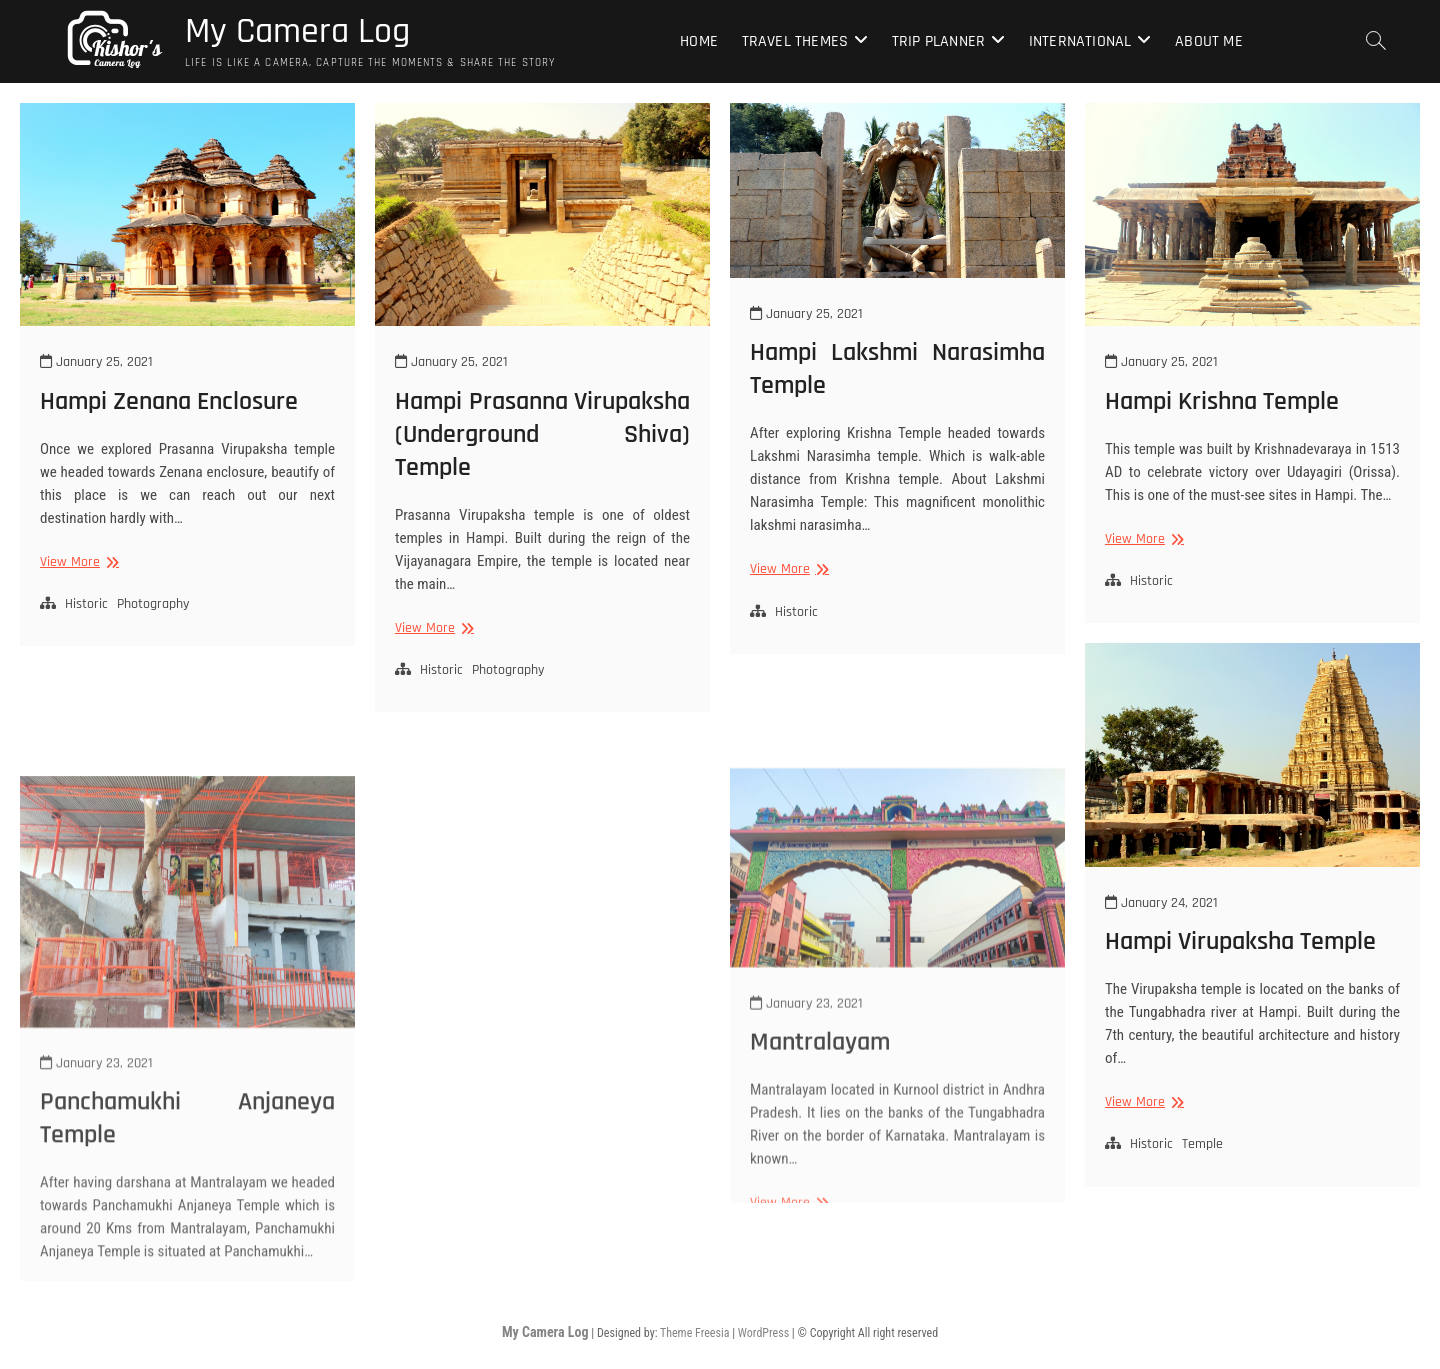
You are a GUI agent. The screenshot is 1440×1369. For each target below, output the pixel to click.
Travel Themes (795, 41)
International (1080, 41)
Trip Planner (938, 41)
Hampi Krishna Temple (1222, 401)
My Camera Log (297, 32)
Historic (86, 604)
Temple (1202, 1144)
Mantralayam (820, 1183)
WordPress (763, 1333)
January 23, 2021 (96, 1228)
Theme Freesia (694, 1333)
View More (77, 562)
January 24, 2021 (1161, 903)
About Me (1209, 41)
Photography (153, 604)
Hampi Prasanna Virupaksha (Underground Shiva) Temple (542, 434)
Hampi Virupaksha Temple (1240, 941)
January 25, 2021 (96, 362)
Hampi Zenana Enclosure (169, 401)
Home (699, 41)
